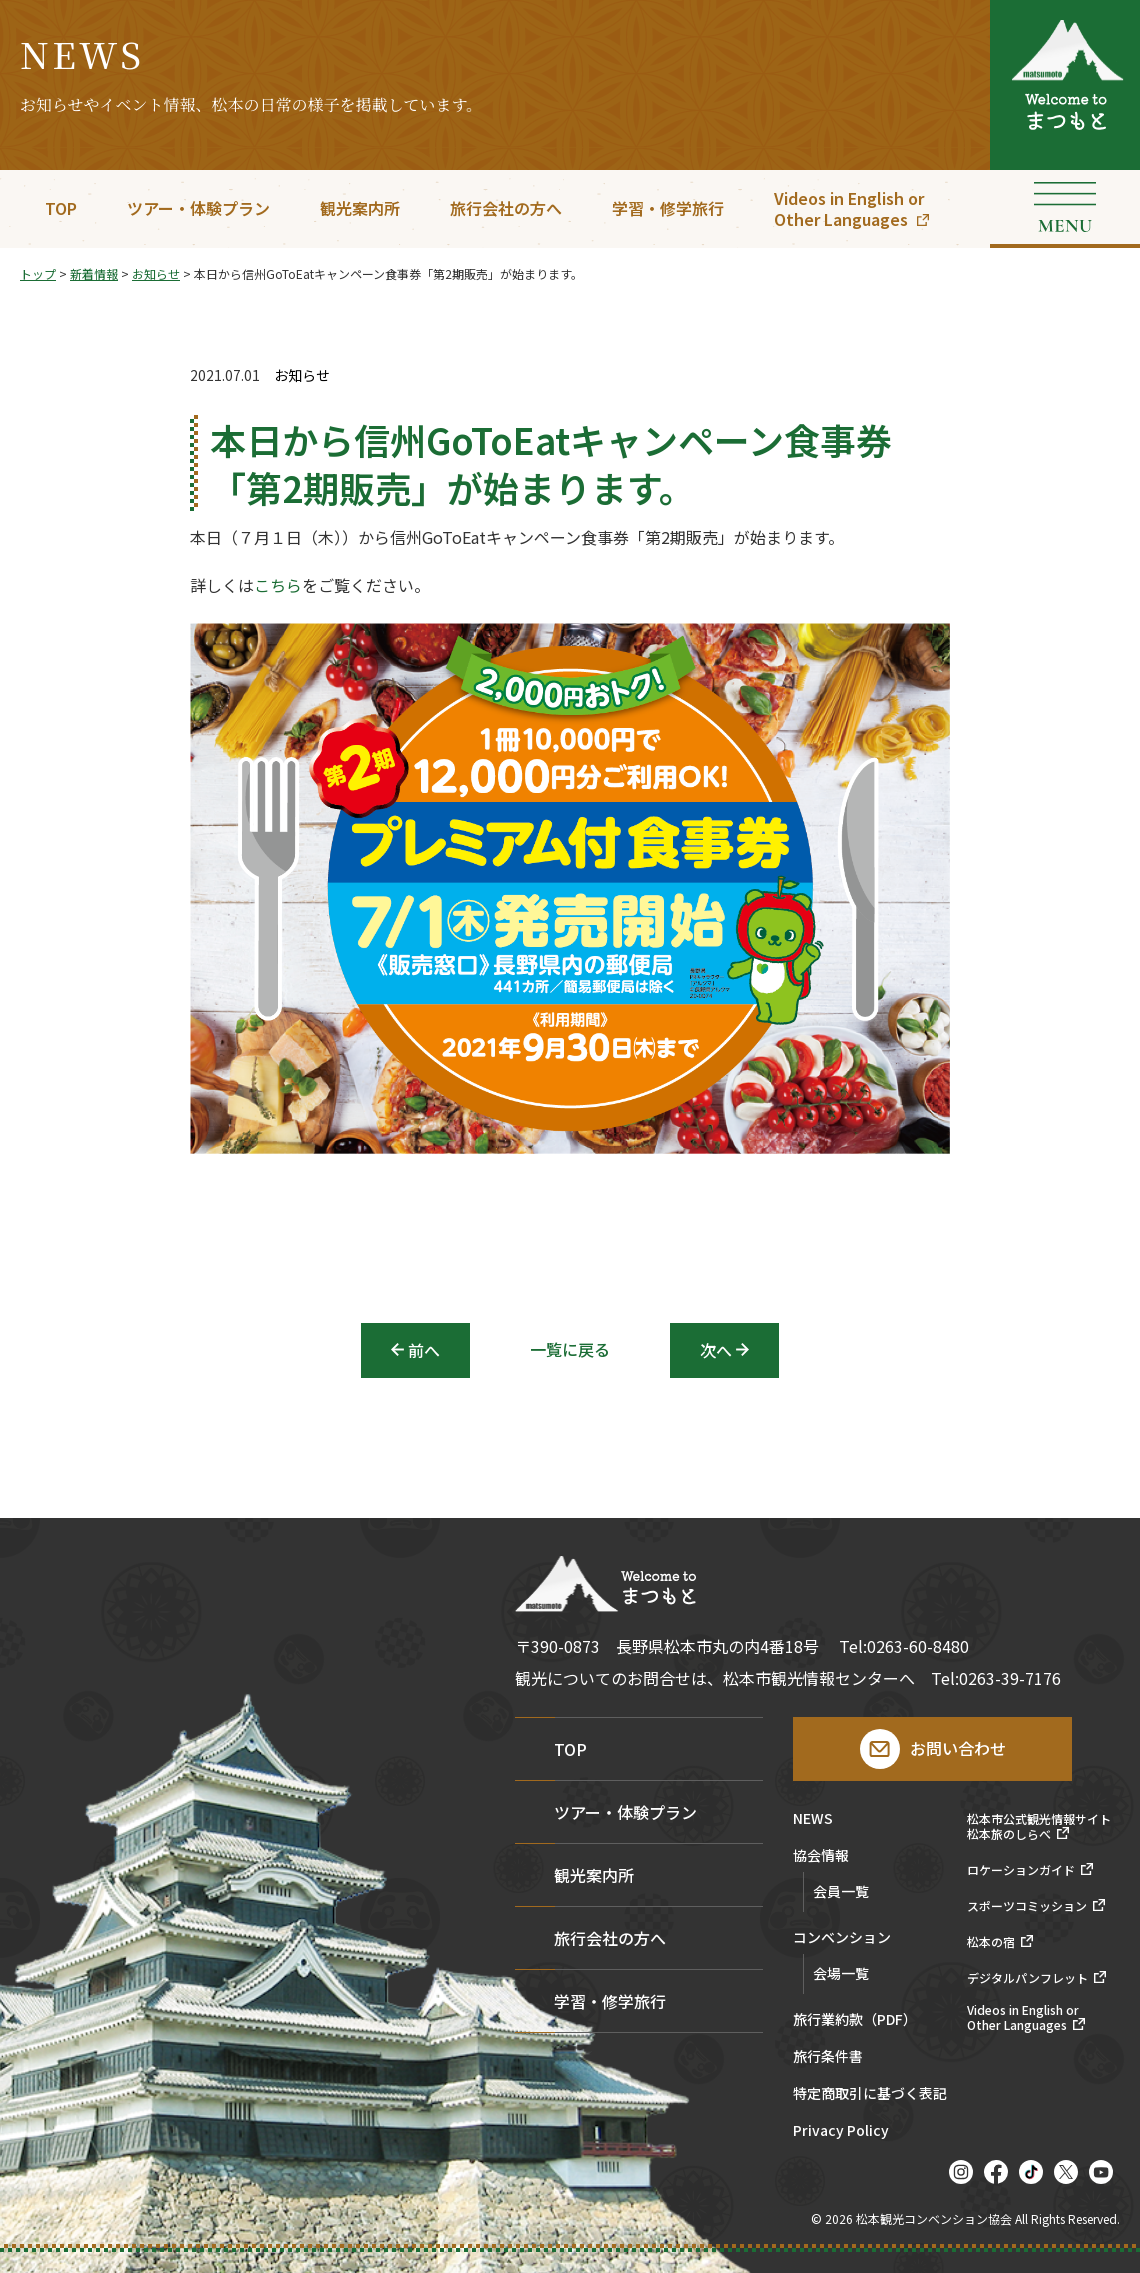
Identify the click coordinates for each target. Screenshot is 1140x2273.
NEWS (813, 1819)
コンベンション (842, 1938)
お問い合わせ (958, 1748)
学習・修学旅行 (668, 208)
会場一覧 (841, 1973)
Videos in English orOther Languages (849, 208)
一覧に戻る (570, 1349)
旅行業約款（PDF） (855, 2020)
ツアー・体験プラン (198, 208)
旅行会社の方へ (506, 208)
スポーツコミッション (1027, 1906)
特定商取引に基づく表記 (870, 2094)
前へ (424, 1350)
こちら (278, 586)
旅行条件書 (828, 2057)
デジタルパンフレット (1027, 1978)
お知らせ (302, 375)
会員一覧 (841, 1891)
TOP (61, 208)
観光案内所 (360, 208)
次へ (716, 1350)
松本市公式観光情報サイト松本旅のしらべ (1039, 1826)
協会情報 (821, 1856)
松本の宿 (991, 1942)
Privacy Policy (841, 2131)
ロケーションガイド (1021, 1870)
